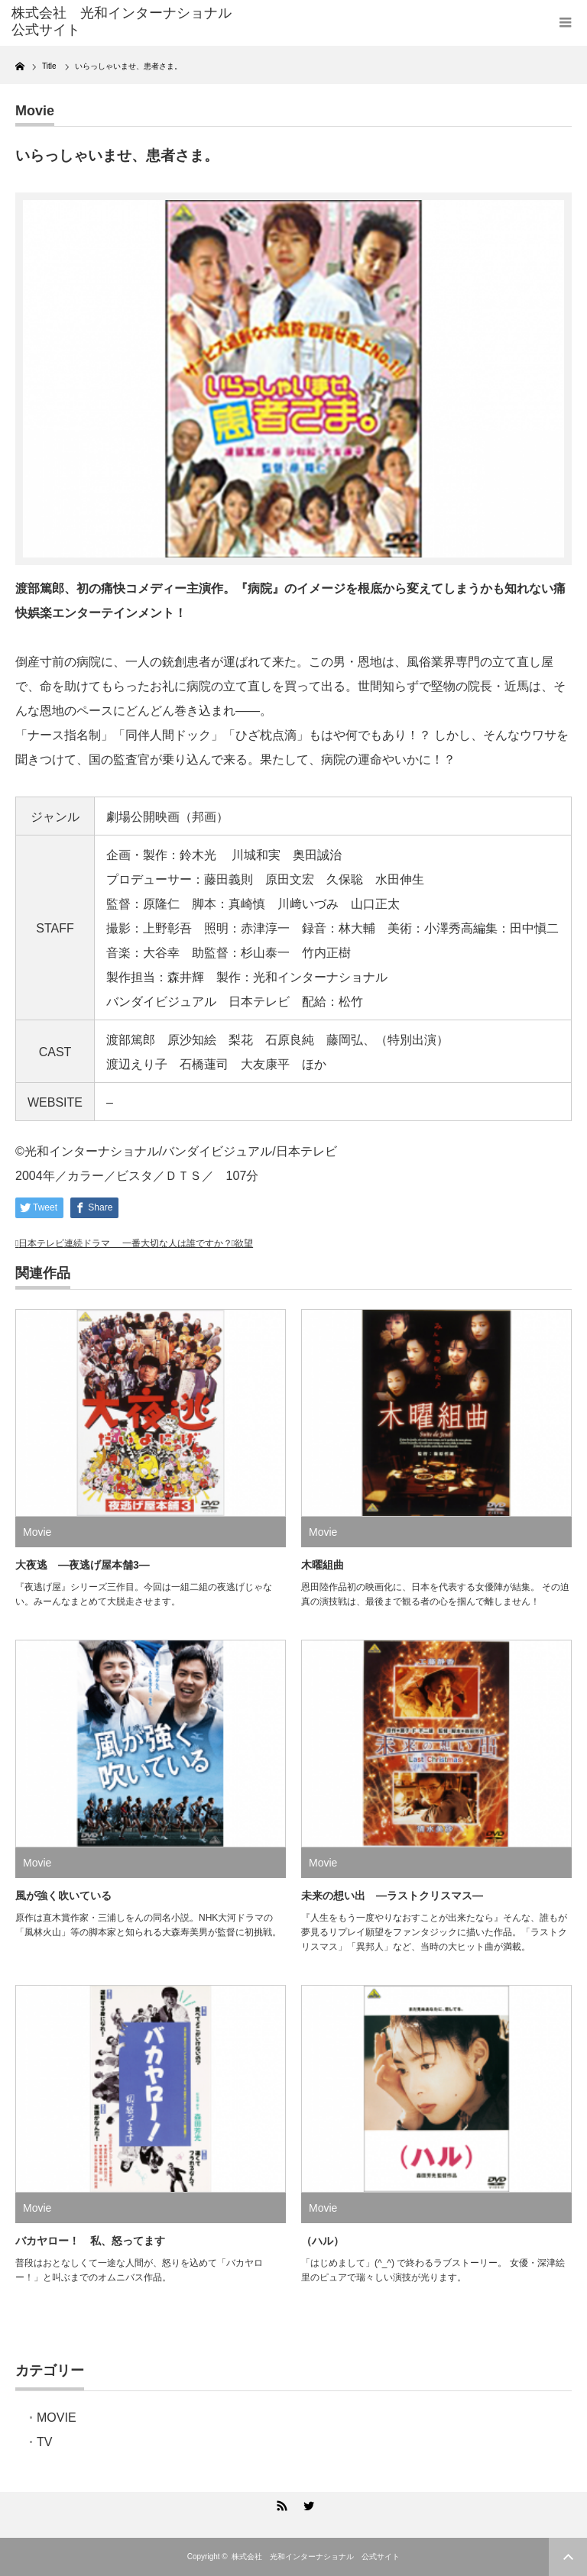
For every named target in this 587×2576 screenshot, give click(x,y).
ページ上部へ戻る (568, 2557)
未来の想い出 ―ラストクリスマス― (392, 1895)
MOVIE (56, 2417)
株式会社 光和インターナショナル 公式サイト (316, 2556)
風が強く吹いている (63, 1895)
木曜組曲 (322, 1565)
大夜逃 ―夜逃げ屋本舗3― (82, 1565)
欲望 (244, 1243)
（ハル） (322, 2241)
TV (44, 2441)
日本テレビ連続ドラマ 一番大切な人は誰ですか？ (125, 1243)
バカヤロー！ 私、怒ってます (90, 2241)
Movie (34, 110)
